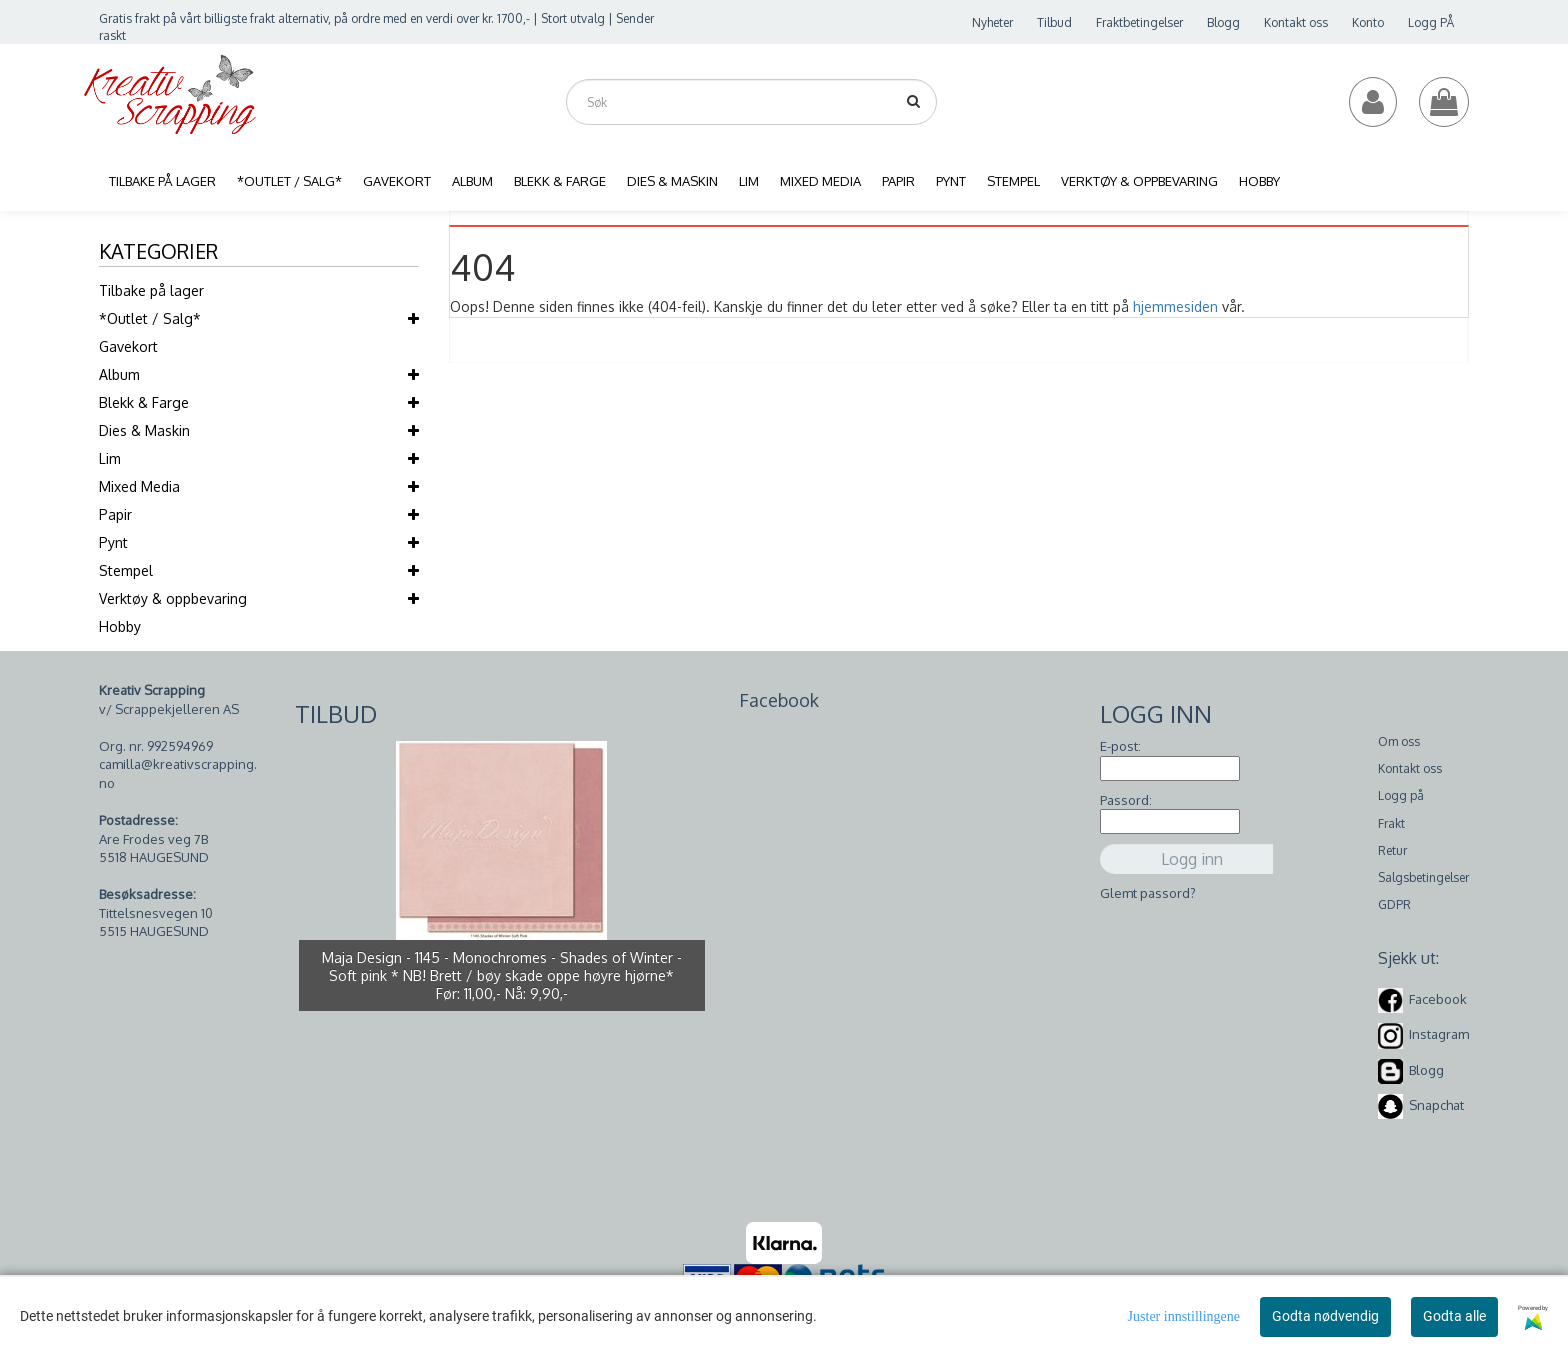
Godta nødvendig (1325, 1316)
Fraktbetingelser (1139, 22)
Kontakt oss (1296, 22)
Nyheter (992, 22)
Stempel (126, 570)
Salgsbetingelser (1423, 877)
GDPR (1394, 904)
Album (119, 374)
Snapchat (1436, 1105)
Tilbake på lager (151, 290)
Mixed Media (139, 486)
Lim (110, 458)
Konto (1368, 22)
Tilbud (1054, 22)
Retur (1392, 850)
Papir (115, 514)
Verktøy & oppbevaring (173, 598)
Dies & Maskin (144, 430)
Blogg (1223, 22)
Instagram (1439, 1034)
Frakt (1391, 823)
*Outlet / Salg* (150, 318)
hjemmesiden (1175, 306)
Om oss (1399, 741)
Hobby (120, 626)
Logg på (1401, 795)
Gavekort (128, 346)
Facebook (1438, 999)
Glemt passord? (1148, 893)
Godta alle (1454, 1316)
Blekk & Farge (144, 402)
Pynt (113, 542)
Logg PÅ (1431, 22)
